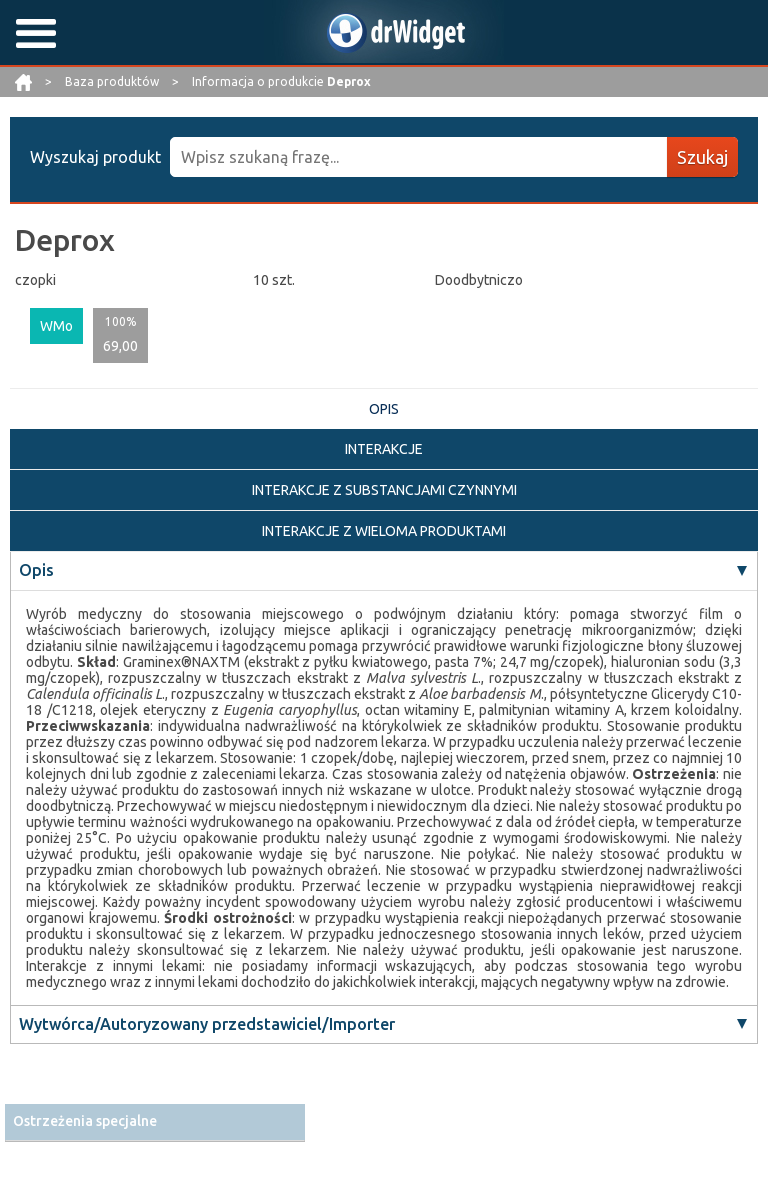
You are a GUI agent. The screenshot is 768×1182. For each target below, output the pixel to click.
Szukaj (702, 157)
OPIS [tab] (384, 409)
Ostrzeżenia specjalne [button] (85, 1121)
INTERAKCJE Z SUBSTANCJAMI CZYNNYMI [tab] (384, 490)
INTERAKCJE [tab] (384, 449)
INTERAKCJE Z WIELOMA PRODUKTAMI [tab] (384, 531)
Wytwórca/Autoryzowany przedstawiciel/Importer (207, 1024)
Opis (36, 570)
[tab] (155, 1121)
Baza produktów (113, 81)
